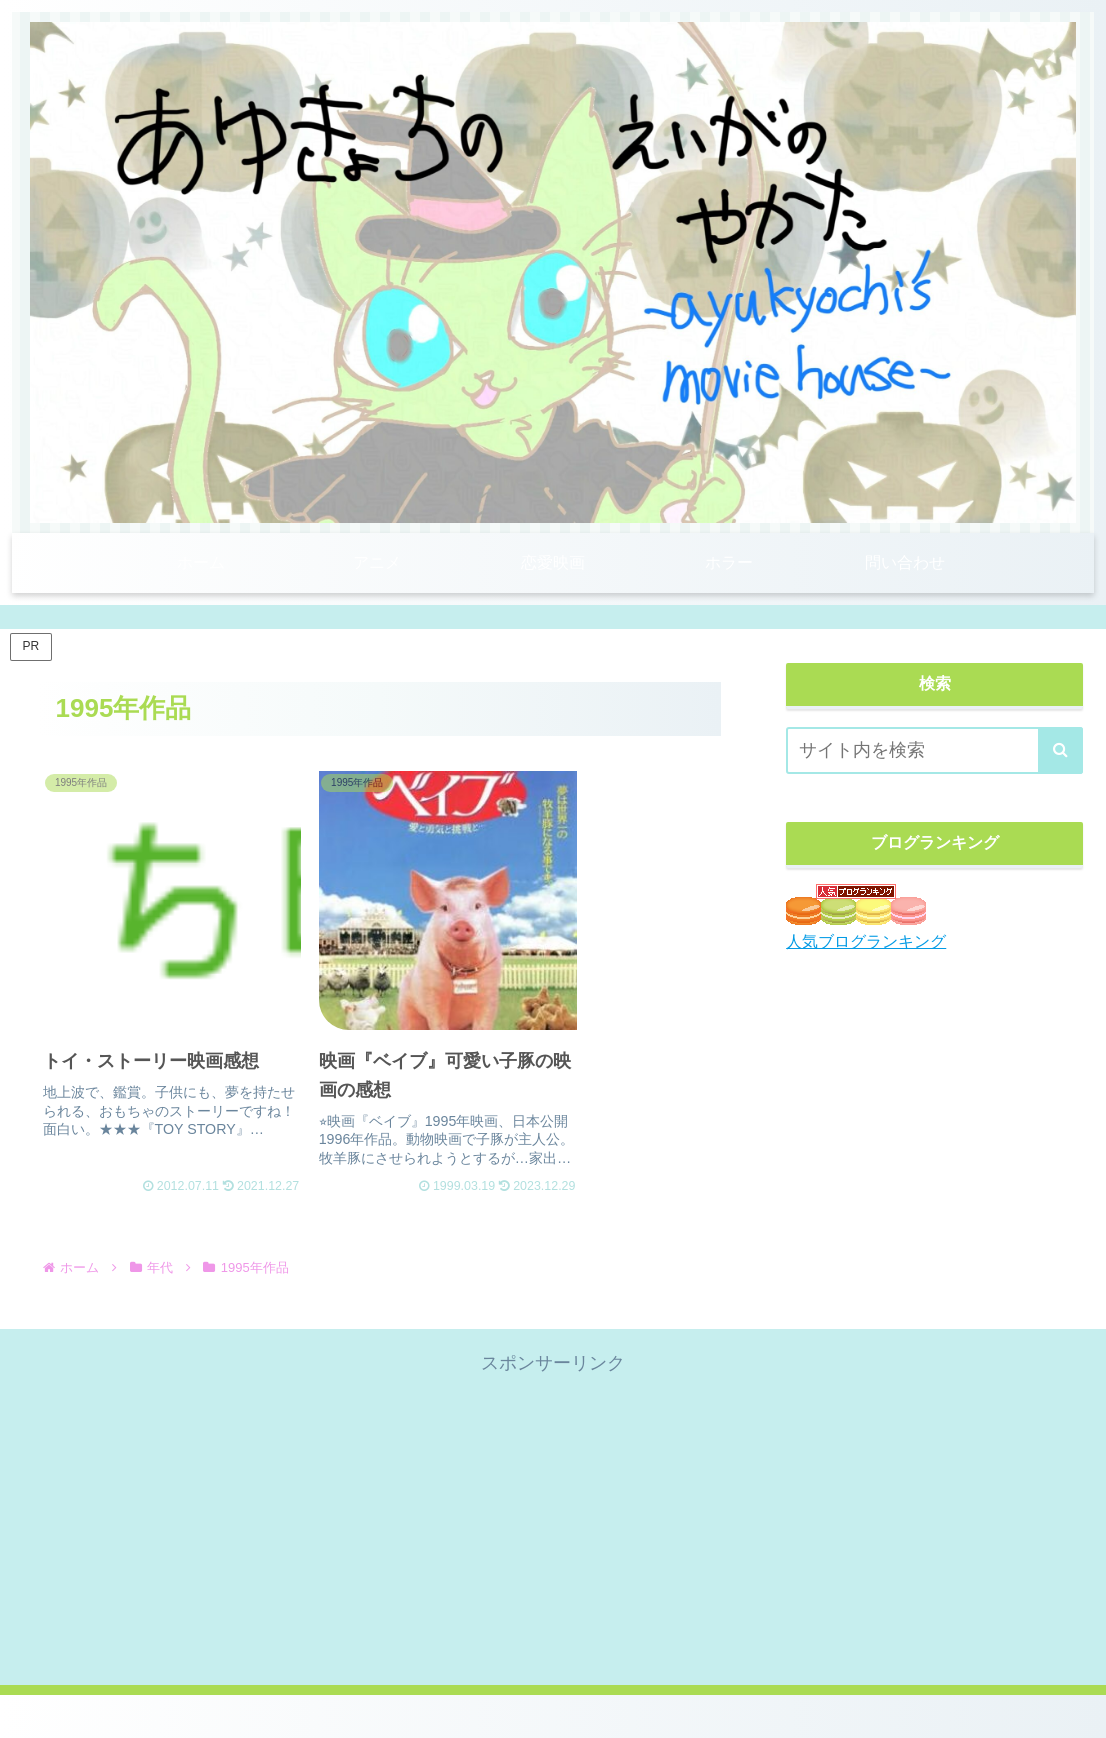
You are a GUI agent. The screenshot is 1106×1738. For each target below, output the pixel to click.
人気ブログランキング (866, 941)
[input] (934, 750)
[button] (1060, 750)
